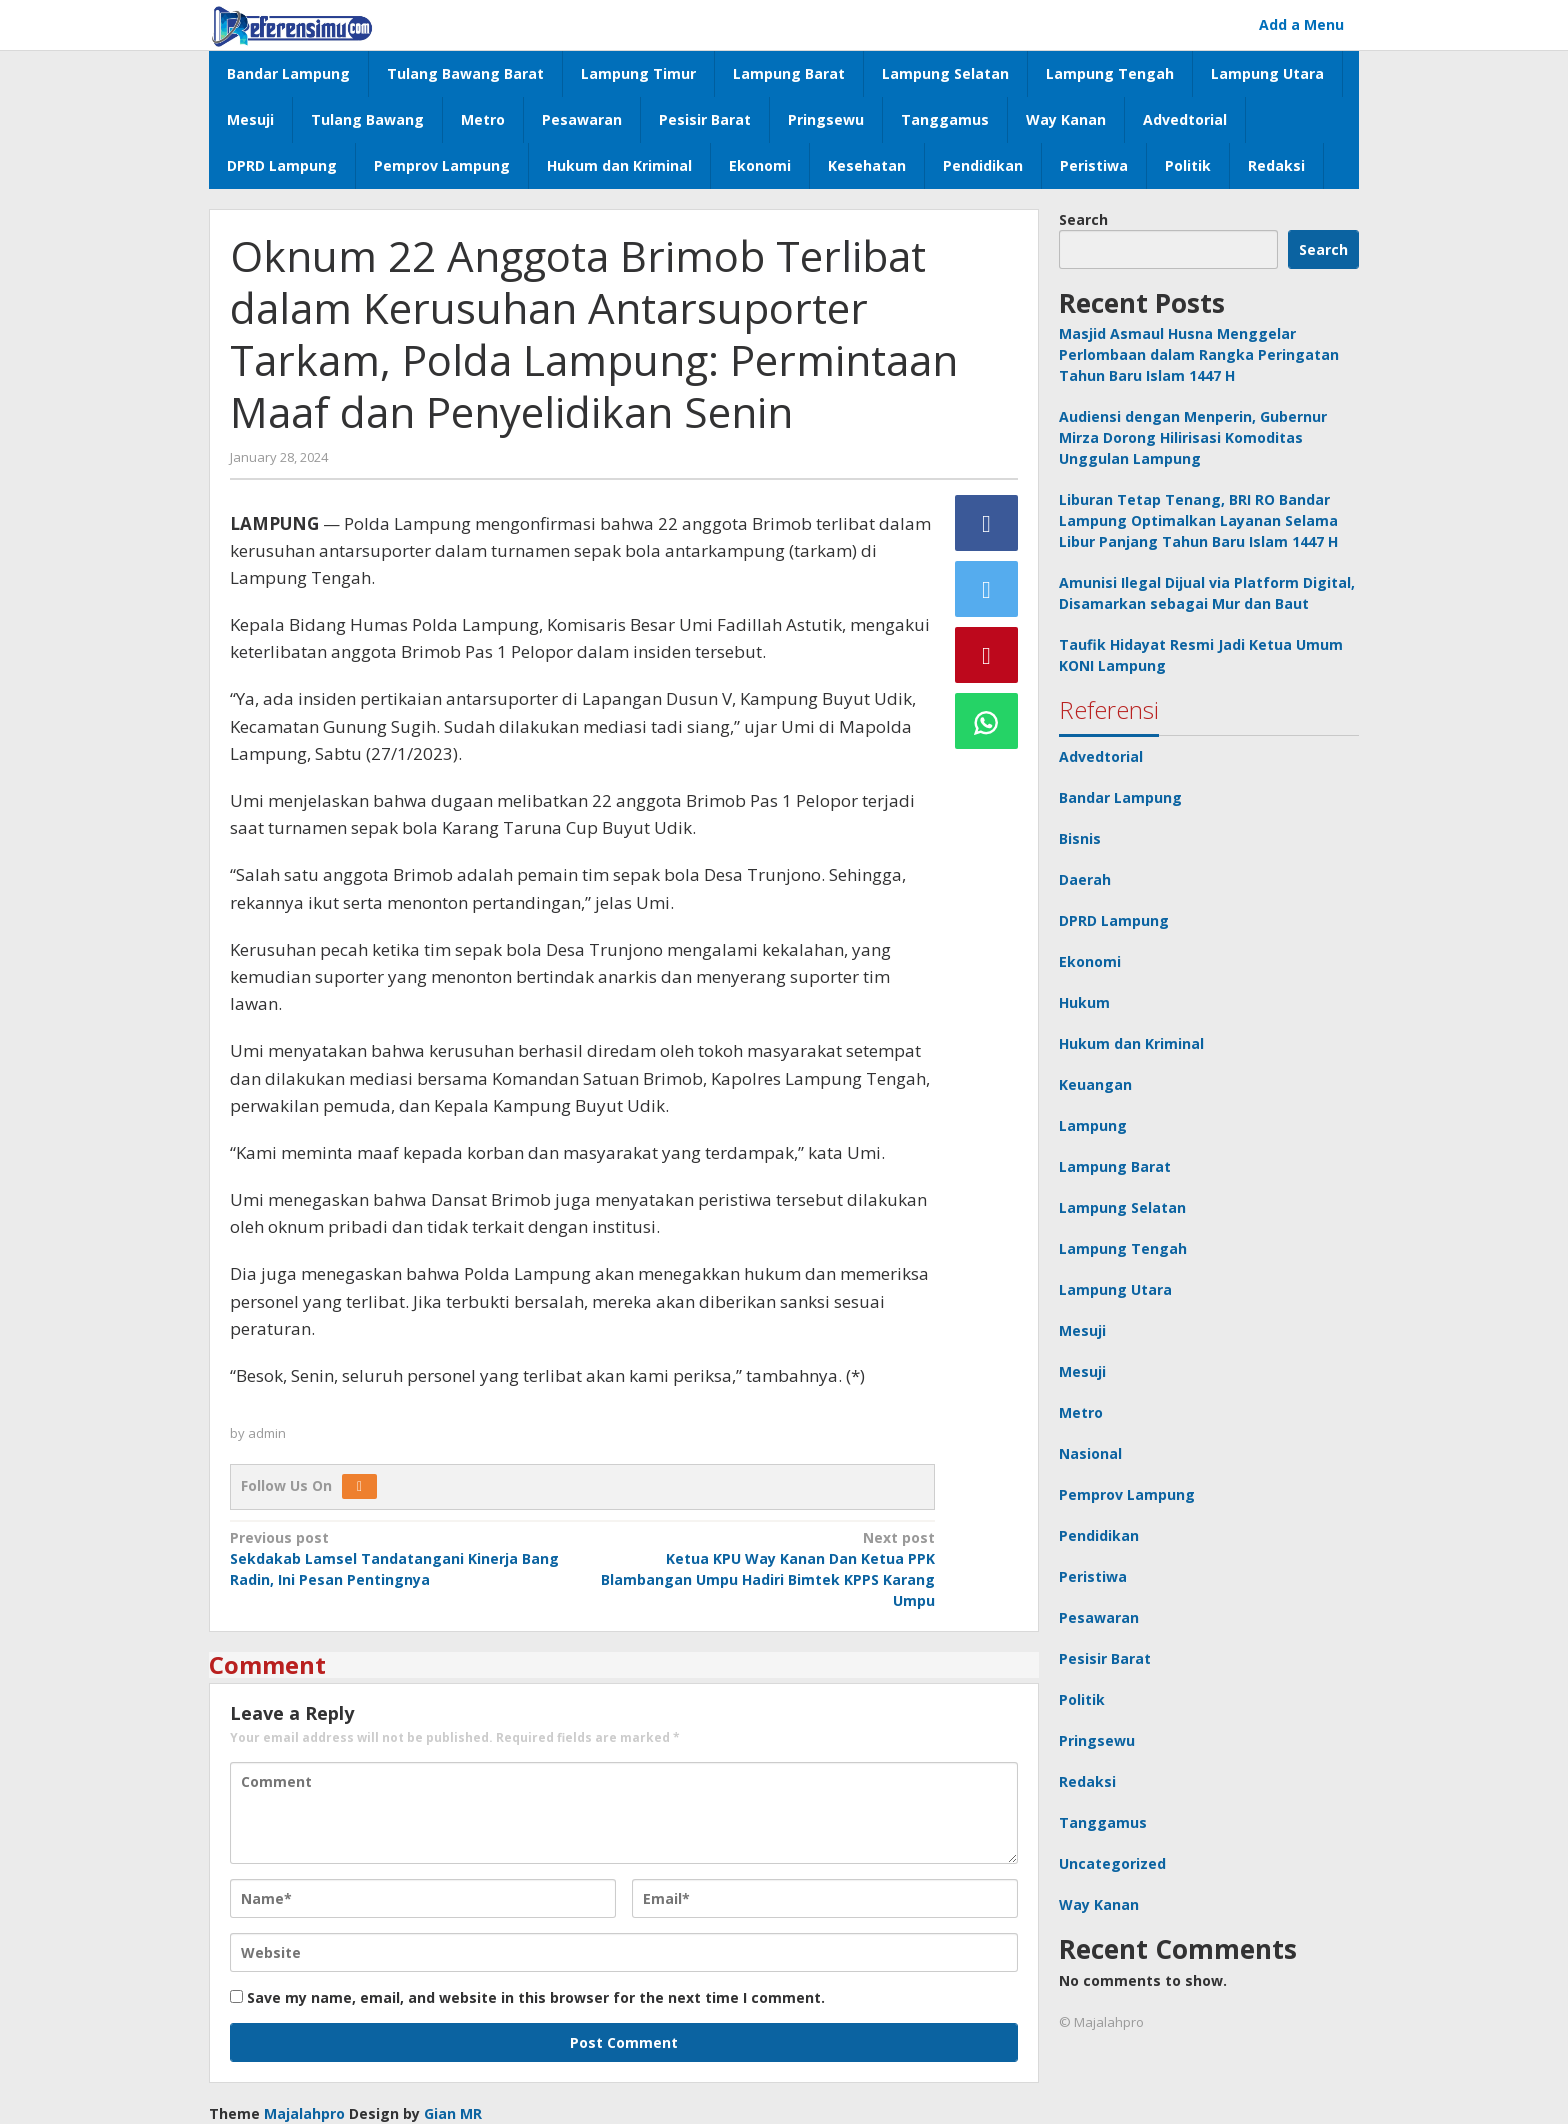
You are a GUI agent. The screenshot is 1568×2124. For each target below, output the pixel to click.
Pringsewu (1097, 1740)
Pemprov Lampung (1127, 1494)
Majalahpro (304, 2113)
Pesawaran (1099, 1617)
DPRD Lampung (1114, 920)
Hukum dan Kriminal (1131, 1043)
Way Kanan (1099, 1904)
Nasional (1090, 1453)
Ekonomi (1090, 961)
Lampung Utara (1115, 1289)
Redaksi (1087, 1781)
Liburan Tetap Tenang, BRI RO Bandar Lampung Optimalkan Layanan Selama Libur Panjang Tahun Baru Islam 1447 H (1198, 520)
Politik (1082, 1699)
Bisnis (1080, 838)
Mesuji (1082, 1330)
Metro (1081, 1412)
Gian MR (453, 2113)
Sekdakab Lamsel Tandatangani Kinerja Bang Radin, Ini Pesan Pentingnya (399, 1558)
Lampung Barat (1115, 1166)
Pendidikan (1099, 1535)
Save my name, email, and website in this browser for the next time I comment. (536, 1997)
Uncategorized (1112, 1863)
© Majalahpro (1101, 2022)
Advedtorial (1101, 756)
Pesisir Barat (1105, 1658)
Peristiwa (1093, 1576)
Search (1083, 219)
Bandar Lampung (1120, 797)
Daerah (1085, 879)
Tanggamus (1103, 1822)
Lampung (1093, 1125)
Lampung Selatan (1122, 1207)
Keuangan (1095, 1084)
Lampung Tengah (1123, 1248)
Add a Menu (1301, 24)
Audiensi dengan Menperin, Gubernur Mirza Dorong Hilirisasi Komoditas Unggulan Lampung (1193, 437)
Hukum (1084, 1002)
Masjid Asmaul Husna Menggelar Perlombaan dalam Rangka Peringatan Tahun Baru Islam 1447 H (1199, 354)
